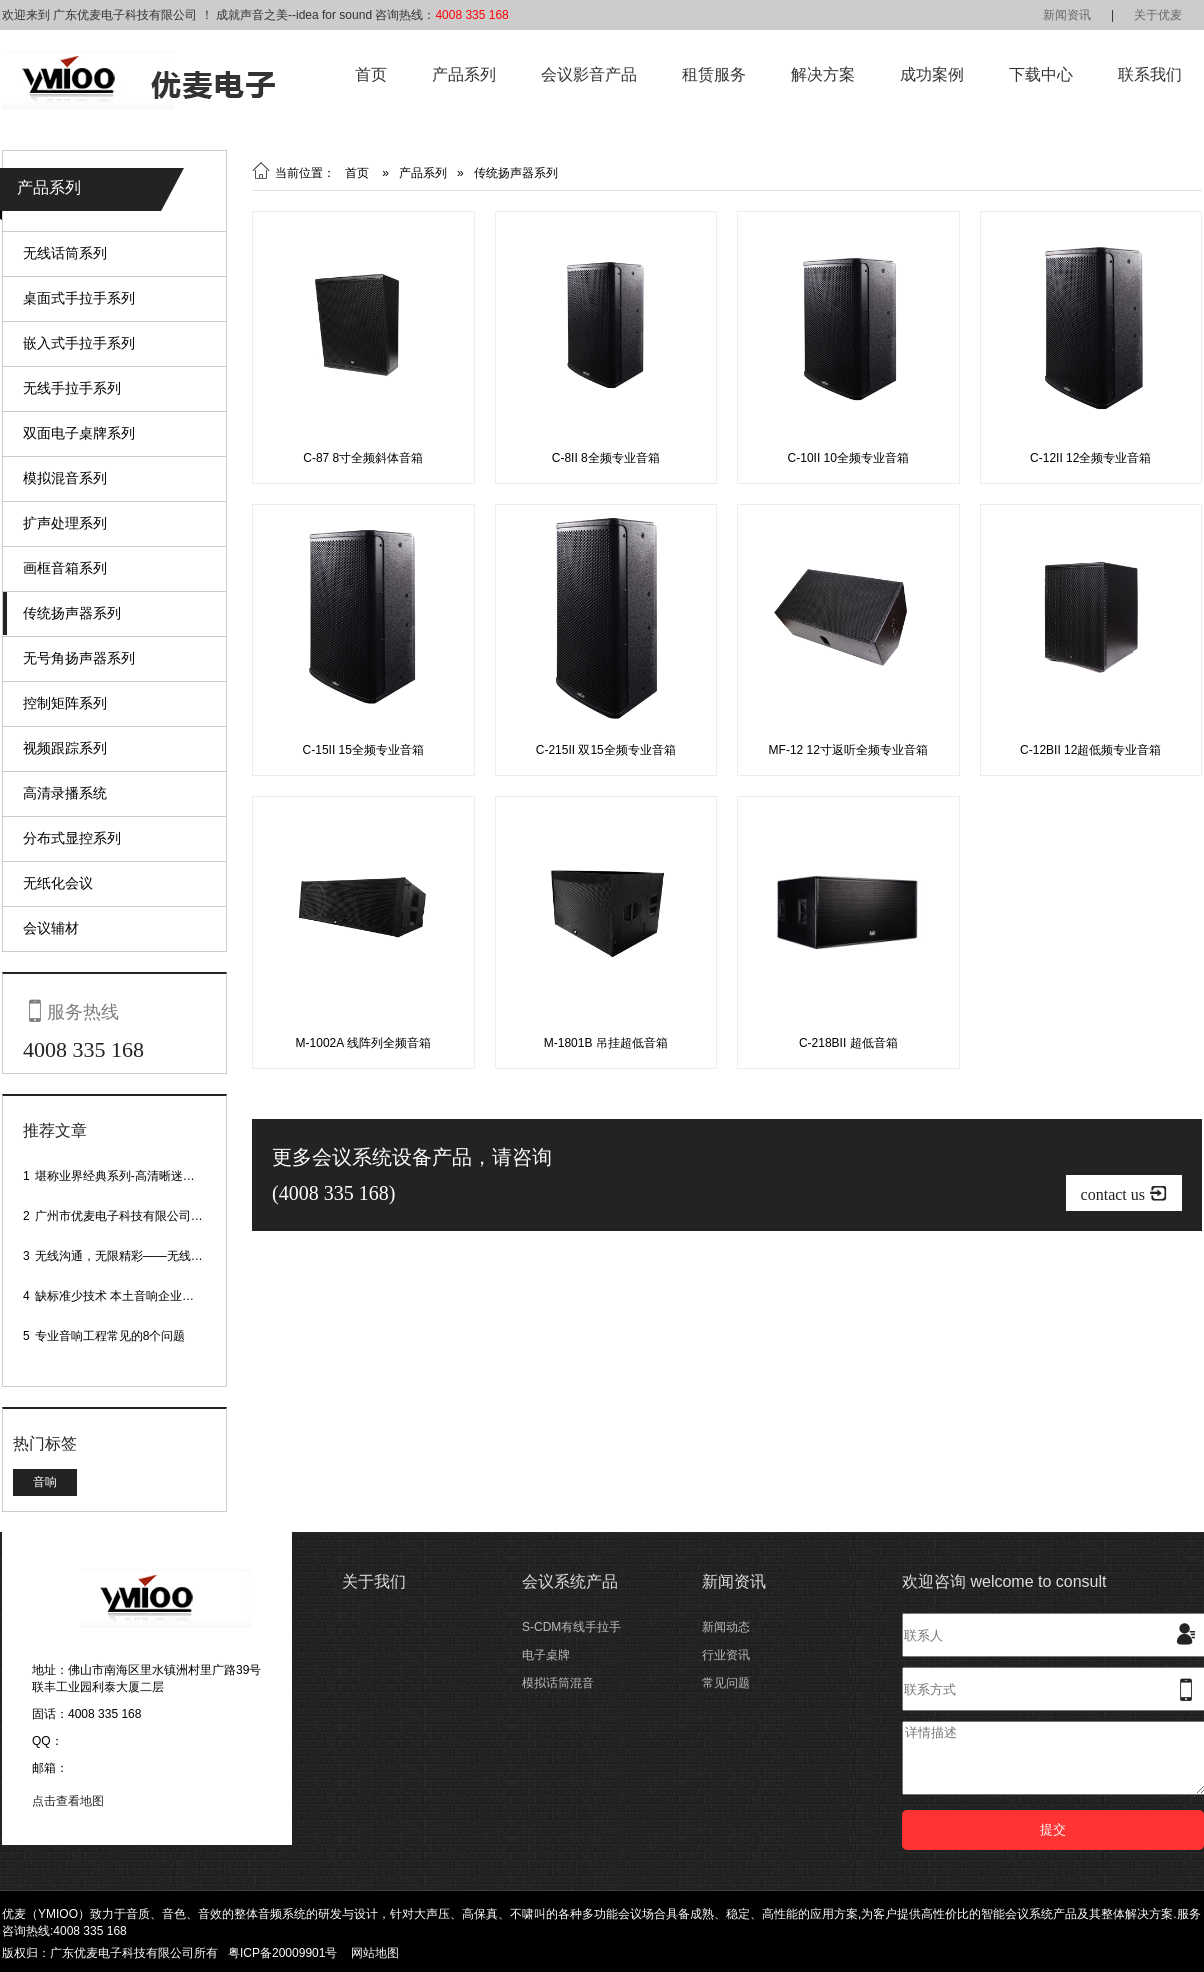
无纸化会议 (58, 883)
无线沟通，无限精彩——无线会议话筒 (137, 1256)
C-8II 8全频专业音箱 (606, 458)
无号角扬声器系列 (79, 658)
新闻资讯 (1067, 15)
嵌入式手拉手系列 (79, 343)
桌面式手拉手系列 (79, 298)
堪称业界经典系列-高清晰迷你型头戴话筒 (145, 1176)
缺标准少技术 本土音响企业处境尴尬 (132, 1296)
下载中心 (1041, 74)
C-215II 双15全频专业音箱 (606, 750)
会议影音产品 (589, 74)
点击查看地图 (68, 1801)
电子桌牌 (546, 1655)
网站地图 (375, 1953)
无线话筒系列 (65, 253)
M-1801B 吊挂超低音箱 (606, 1043)
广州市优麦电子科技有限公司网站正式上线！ (155, 1216)
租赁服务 (714, 74)
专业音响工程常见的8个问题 (110, 1336)
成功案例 (932, 74)
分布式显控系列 (72, 838)
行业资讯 (726, 1655)
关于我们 (374, 1581)
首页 (371, 74)
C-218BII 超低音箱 (848, 1043)
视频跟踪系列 (65, 748)
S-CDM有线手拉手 (571, 1627)
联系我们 (1150, 74)
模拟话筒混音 (558, 1683)
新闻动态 (726, 1627)
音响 (45, 1482)
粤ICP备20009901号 (282, 1953)
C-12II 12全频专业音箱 (1090, 458)
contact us (1124, 1193)
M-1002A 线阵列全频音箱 (363, 1043)
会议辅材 (51, 928)
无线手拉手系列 (72, 388)
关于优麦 (1158, 15)
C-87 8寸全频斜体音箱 (363, 458)
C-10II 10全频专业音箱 (848, 458)
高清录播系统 (65, 793)
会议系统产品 (570, 1581)
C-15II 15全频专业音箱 (363, 750)
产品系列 (464, 74)
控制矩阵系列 (65, 703)
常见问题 (726, 1683)
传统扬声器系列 (72, 613)
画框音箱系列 (65, 568)
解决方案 (823, 74)
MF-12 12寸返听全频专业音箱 (848, 750)
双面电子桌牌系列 (79, 433)
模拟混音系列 (65, 478)
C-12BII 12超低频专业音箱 (1090, 750)
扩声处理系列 (65, 523)
